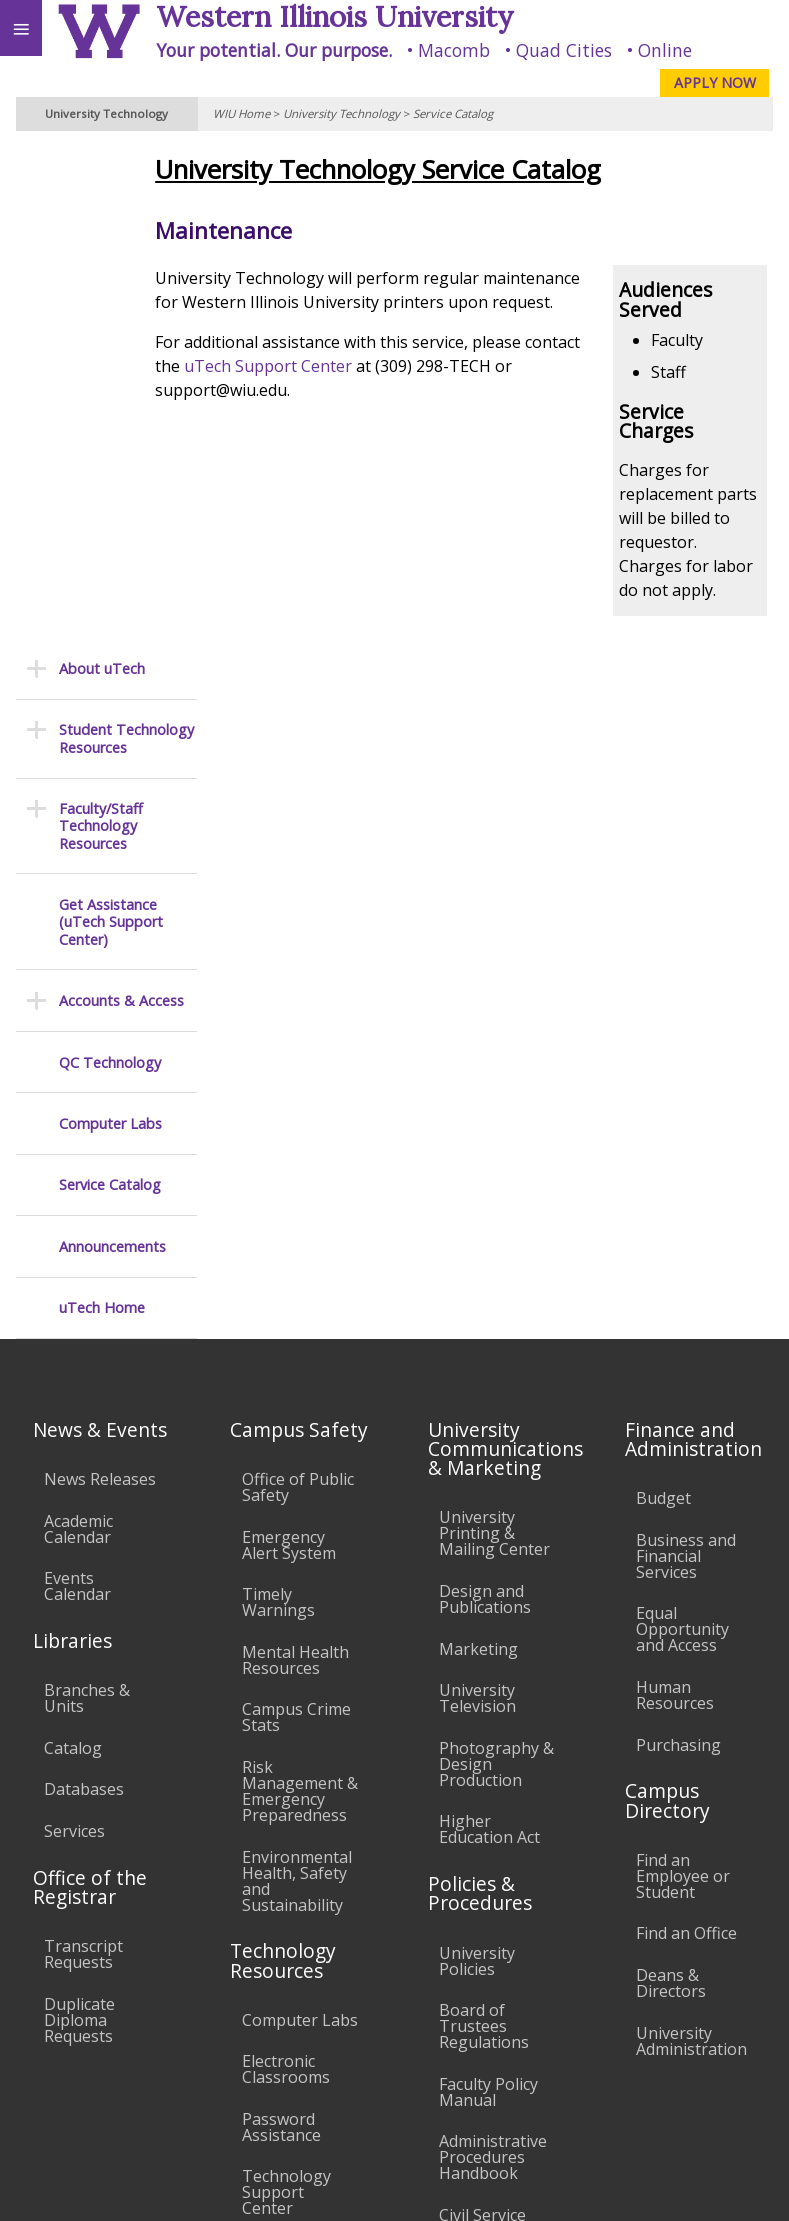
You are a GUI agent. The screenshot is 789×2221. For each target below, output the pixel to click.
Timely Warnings (278, 1102)
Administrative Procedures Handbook (493, 1657)
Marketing (478, 1149)
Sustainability (297, 2039)
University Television (477, 1198)
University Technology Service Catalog (436, 169)
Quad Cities (564, 50)
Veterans (408, 2039)
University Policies (477, 1461)
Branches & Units (87, 1198)
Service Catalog (453, 113)
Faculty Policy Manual (488, 1592)
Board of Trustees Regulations (484, 1526)
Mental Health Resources (295, 1160)
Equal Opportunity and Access (682, 1130)
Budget (663, 998)
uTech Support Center (385, 390)
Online (665, 50)
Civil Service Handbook (482, 1723)
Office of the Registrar (90, 1387)
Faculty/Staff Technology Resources (101, 326)
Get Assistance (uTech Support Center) (111, 422)
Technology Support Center (286, 1693)
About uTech (102, 168)
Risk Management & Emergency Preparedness (300, 1291)
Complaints (481, 1846)
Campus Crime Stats (296, 1218)
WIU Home (241, 113)
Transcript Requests (83, 1454)
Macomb (454, 50)
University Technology (341, 113)
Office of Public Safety (298, 987)
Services (74, 1331)
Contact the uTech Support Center (663, 2144)
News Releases (100, 979)
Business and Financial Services (686, 1056)
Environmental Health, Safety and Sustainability (297, 1381)
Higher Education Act (489, 1330)
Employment (174, 2039)
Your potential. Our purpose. (274, 50)
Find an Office (686, 1433)
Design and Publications (485, 1099)
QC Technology (110, 562)
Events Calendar (77, 1086)
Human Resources (675, 1195)
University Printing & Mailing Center (494, 1034)
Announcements (112, 746)
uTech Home (102, 808)
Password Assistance (281, 1627)
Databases (84, 1289)
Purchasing (678, 1245)
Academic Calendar (78, 1029)
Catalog (73, 1248)
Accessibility (57, 2039)
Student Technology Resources (126, 239)
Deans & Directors (671, 1483)
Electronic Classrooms (286, 1569)
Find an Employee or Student (683, 1376)
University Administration (691, 1541)
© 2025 (363, 2185)
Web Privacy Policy (734, 2185)
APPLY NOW (715, 82)
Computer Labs (110, 623)
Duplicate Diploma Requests (79, 1520)
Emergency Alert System (289, 1045)
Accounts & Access (121, 500)
